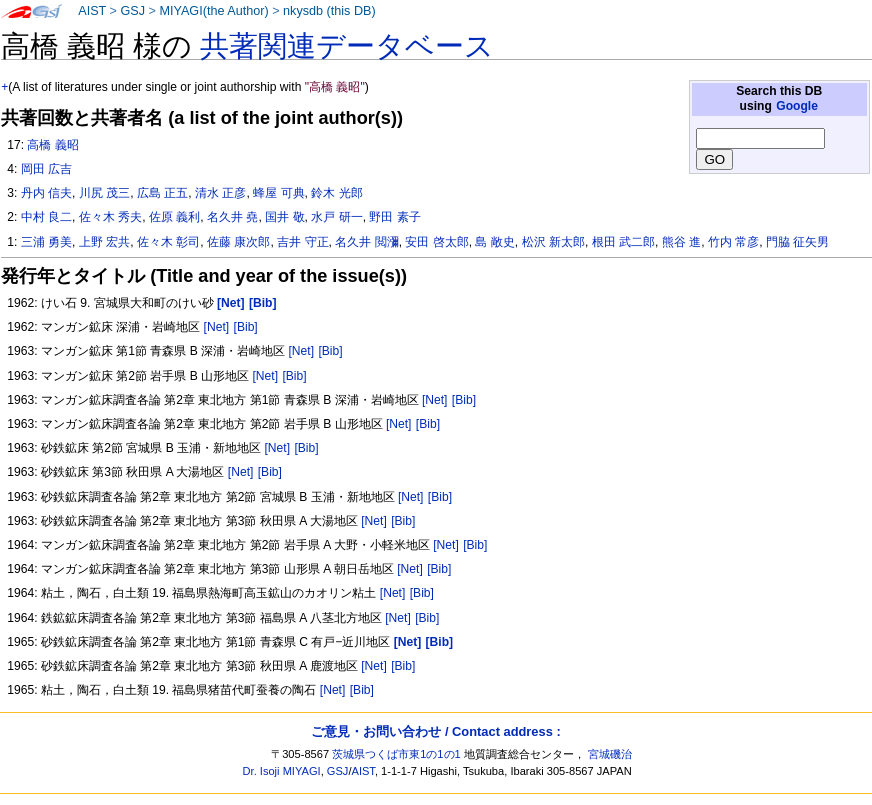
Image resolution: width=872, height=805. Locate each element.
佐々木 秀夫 (110, 217)
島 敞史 (494, 242)
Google (797, 106)
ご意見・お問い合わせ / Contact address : (435, 731)
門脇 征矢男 (797, 242)
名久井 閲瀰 (366, 242)
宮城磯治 (610, 754)
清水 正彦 (220, 193)
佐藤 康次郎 (238, 242)
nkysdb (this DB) (329, 11)
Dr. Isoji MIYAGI (282, 771)
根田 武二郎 (623, 242)
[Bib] (246, 327)
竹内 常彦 (733, 242)
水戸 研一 (336, 217)
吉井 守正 (302, 242)
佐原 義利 (174, 217)
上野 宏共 (104, 242)
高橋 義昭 (52, 145)
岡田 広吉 (46, 169)
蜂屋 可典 (278, 193)
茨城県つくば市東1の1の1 (396, 754)
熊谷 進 (681, 242)
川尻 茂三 (104, 193)
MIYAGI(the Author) (213, 11)
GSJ (132, 11)
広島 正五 (162, 193)
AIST (92, 11)
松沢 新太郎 (553, 242)
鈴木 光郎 (336, 193)
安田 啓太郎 (436, 242)
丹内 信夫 (46, 193)
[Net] (217, 327)
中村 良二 (46, 217)
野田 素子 (394, 217)
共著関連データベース (347, 46)
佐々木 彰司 (168, 242)
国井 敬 (284, 217)
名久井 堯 (232, 217)
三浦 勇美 (46, 242)
